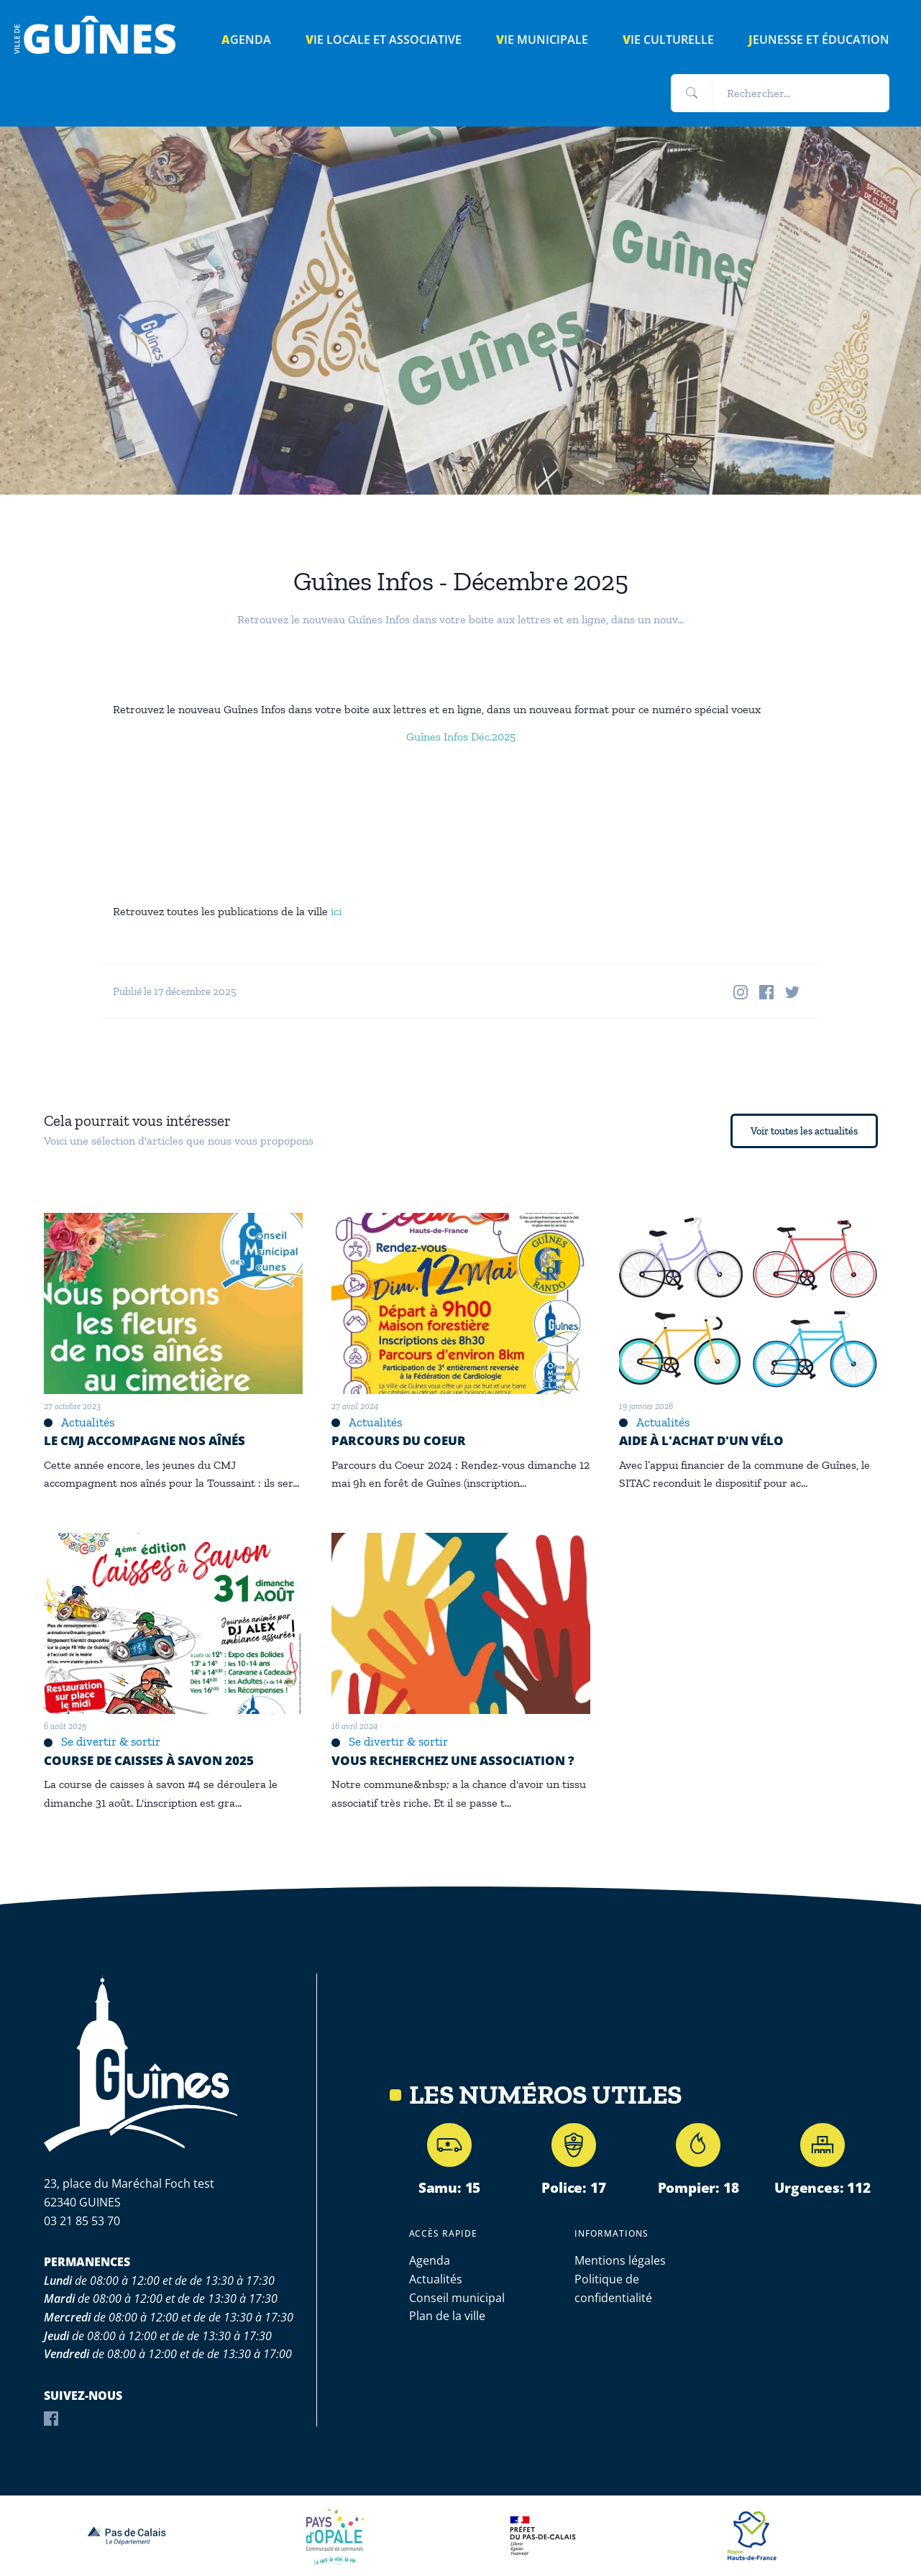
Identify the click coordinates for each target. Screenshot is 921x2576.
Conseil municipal (457, 2298)
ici (336, 911)
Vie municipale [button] (542, 39)
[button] (691, 93)
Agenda (429, 2260)
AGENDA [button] (246, 39)
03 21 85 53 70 (82, 2221)
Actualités (435, 2279)
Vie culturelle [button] (668, 39)
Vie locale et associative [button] (384, 39)
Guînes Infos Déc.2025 (461, 736)
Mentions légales (620, 2260)
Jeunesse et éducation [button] (818, 39)
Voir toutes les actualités (804, 1130)
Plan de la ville (447, 2316)
